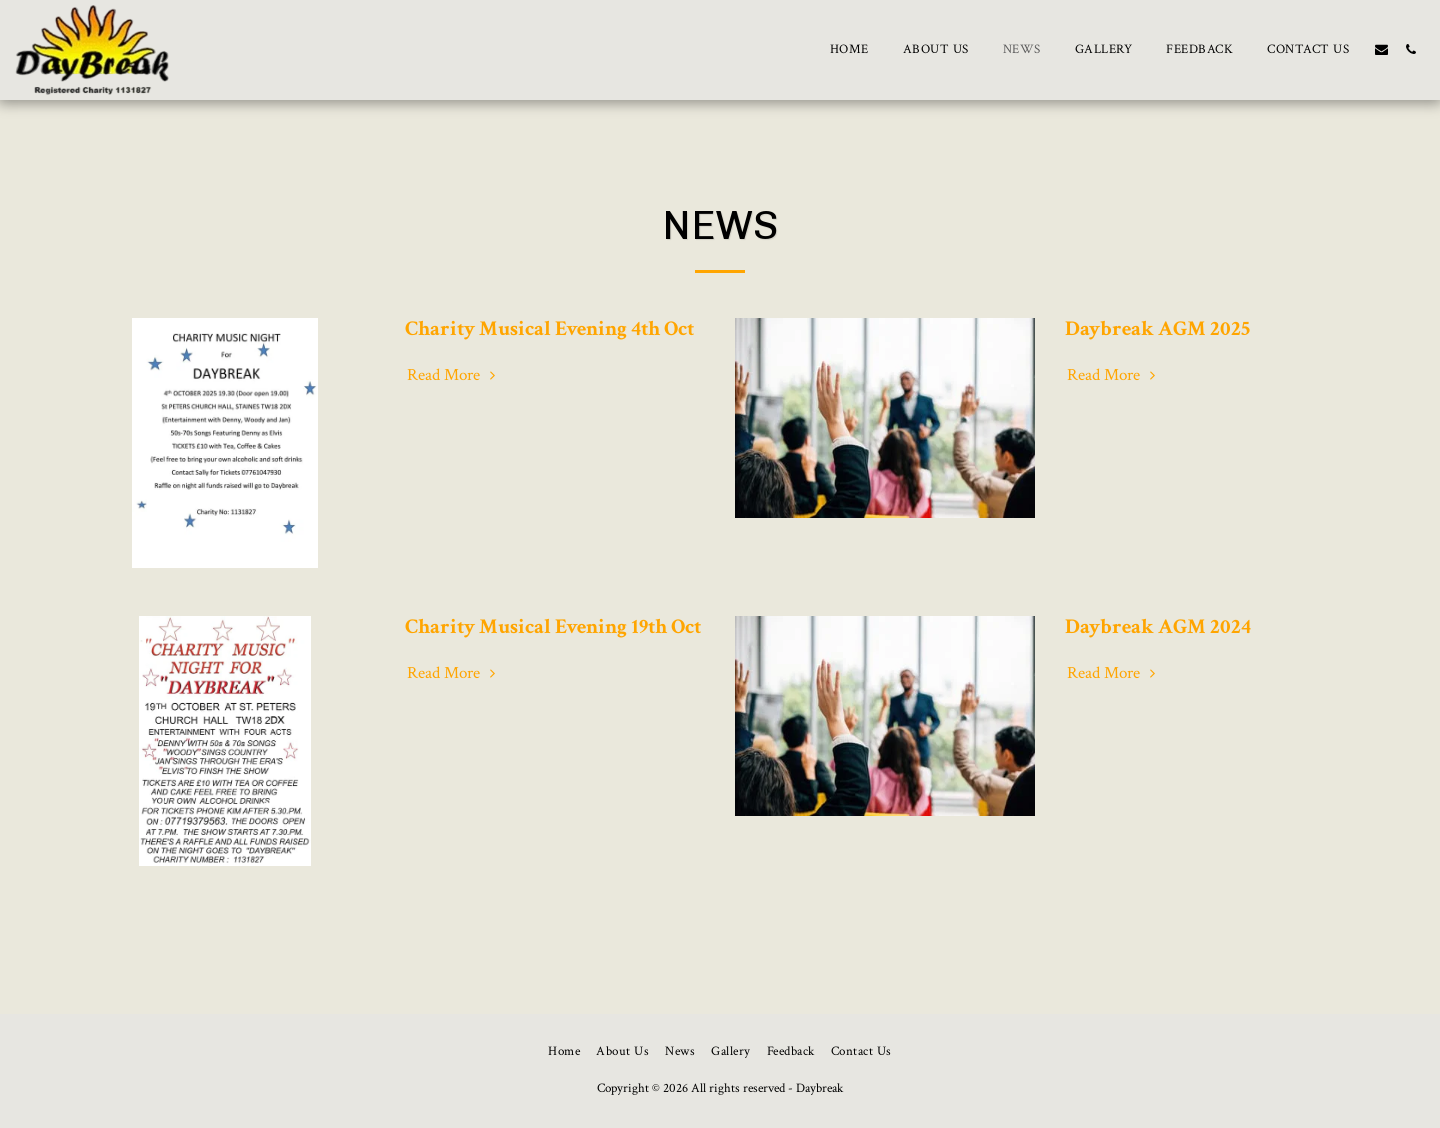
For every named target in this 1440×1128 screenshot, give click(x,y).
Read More (454, 375)
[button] (1381, 49)
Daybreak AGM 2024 (1158, 626)
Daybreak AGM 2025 (1157, 328)
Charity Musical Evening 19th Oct (553, 626)
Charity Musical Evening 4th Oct (549, 328)
